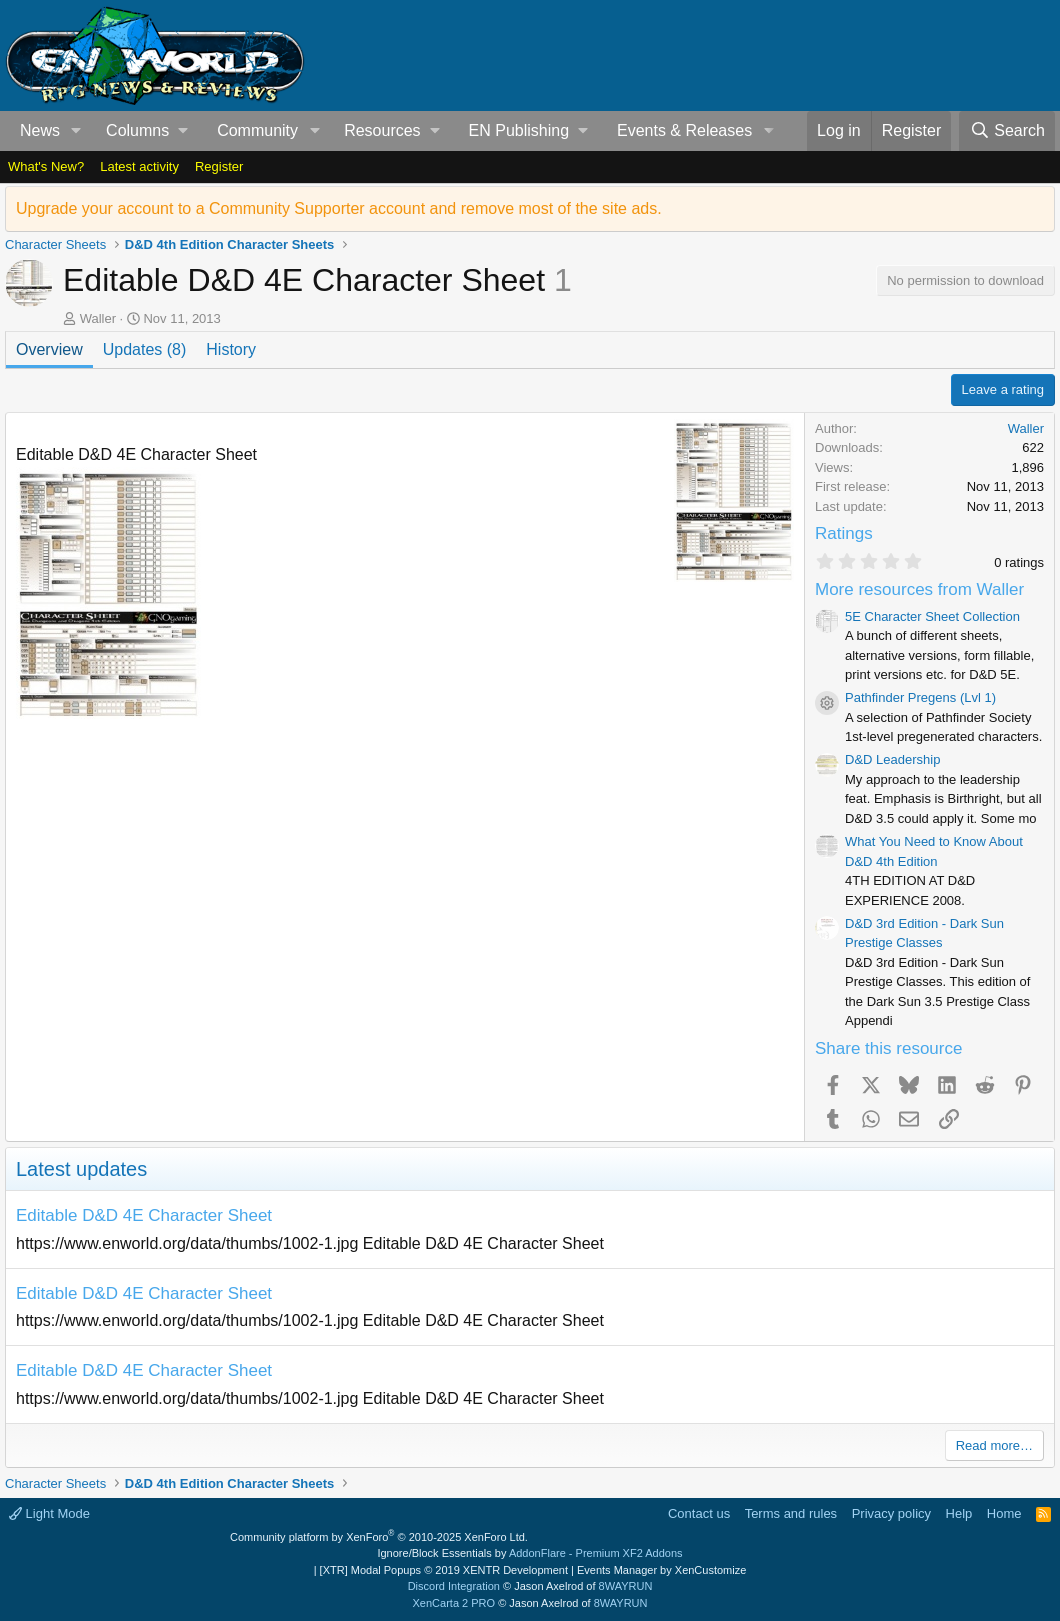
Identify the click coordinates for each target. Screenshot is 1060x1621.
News (40, 130)
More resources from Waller (919, 589)
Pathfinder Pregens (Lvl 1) (920, 697)
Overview (49, 349)
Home (1004, 1513)
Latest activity (139, 166)
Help (959, 1513)
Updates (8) (145, 349)
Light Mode (49, 1513)
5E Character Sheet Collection (932, 616)
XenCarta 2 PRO (454, 1603)
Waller (98, 318)
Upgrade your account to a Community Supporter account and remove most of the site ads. (339, 208)
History (231, 349)
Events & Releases (684, 130)
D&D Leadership (892, 759)
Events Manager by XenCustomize (661, 1570)
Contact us (699, 1513)
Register (219, 166)
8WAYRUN (626, 1586)
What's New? (46, 166)
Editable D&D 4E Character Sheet (144, 1215)
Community (257, 130)
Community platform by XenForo (379, 1537)
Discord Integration (454, 1586)
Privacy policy (891, 1513)
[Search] (1007, 131)
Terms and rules (791, 1513)
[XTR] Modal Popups (444, 1570)
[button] (76, 131)
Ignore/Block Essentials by (529, 1553)
